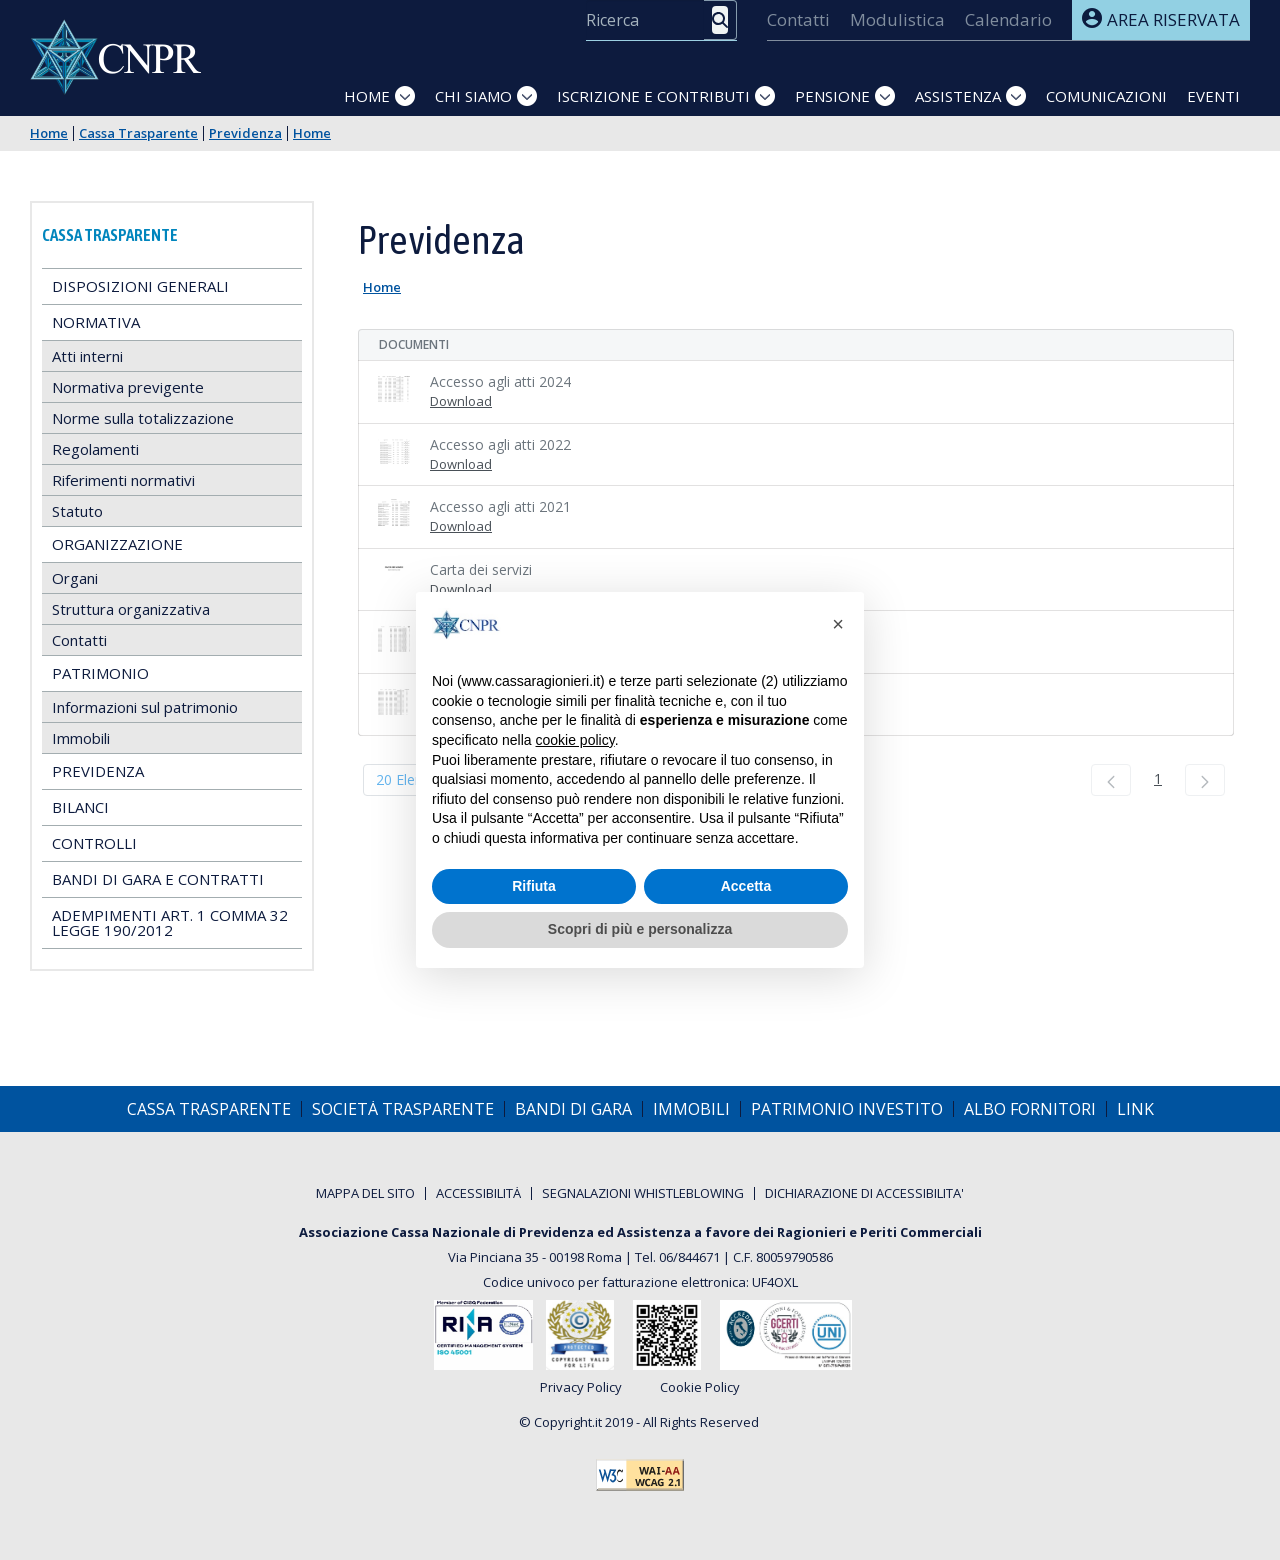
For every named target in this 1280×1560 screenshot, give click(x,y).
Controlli (94, 843)
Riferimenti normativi (123, 480)
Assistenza (958, 96)
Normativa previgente (128, 387)
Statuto (77, 511)
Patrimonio (100, 673)
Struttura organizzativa (131, 609)
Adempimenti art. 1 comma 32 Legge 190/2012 (170, 922)
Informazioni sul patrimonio (145, 707)
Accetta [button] (746, 886)
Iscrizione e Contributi (653, 96)
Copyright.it (568, 1422)
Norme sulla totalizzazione (143, 418)
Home (367, 96)
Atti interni (87, 356)
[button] (838, 624)
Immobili (81, 738)
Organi (75, 578)
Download (461, 401)
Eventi (1213, 96)
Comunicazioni (1106, 96)
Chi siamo (473, 96)
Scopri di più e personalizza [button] (640, 929)
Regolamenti (95, 449)
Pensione (832, 96)
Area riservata (1161, 19)
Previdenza (245, 133)
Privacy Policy (581, 1388)
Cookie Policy (700, 1388)
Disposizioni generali (140, 286)
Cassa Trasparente (138, 133)
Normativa (96, 322)
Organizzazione (117, 544)
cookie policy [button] (575, 740)
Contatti (79, 640)
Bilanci (80, 807)
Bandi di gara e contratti (158, 879)
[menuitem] (798, 20)
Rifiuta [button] (534, 886)
